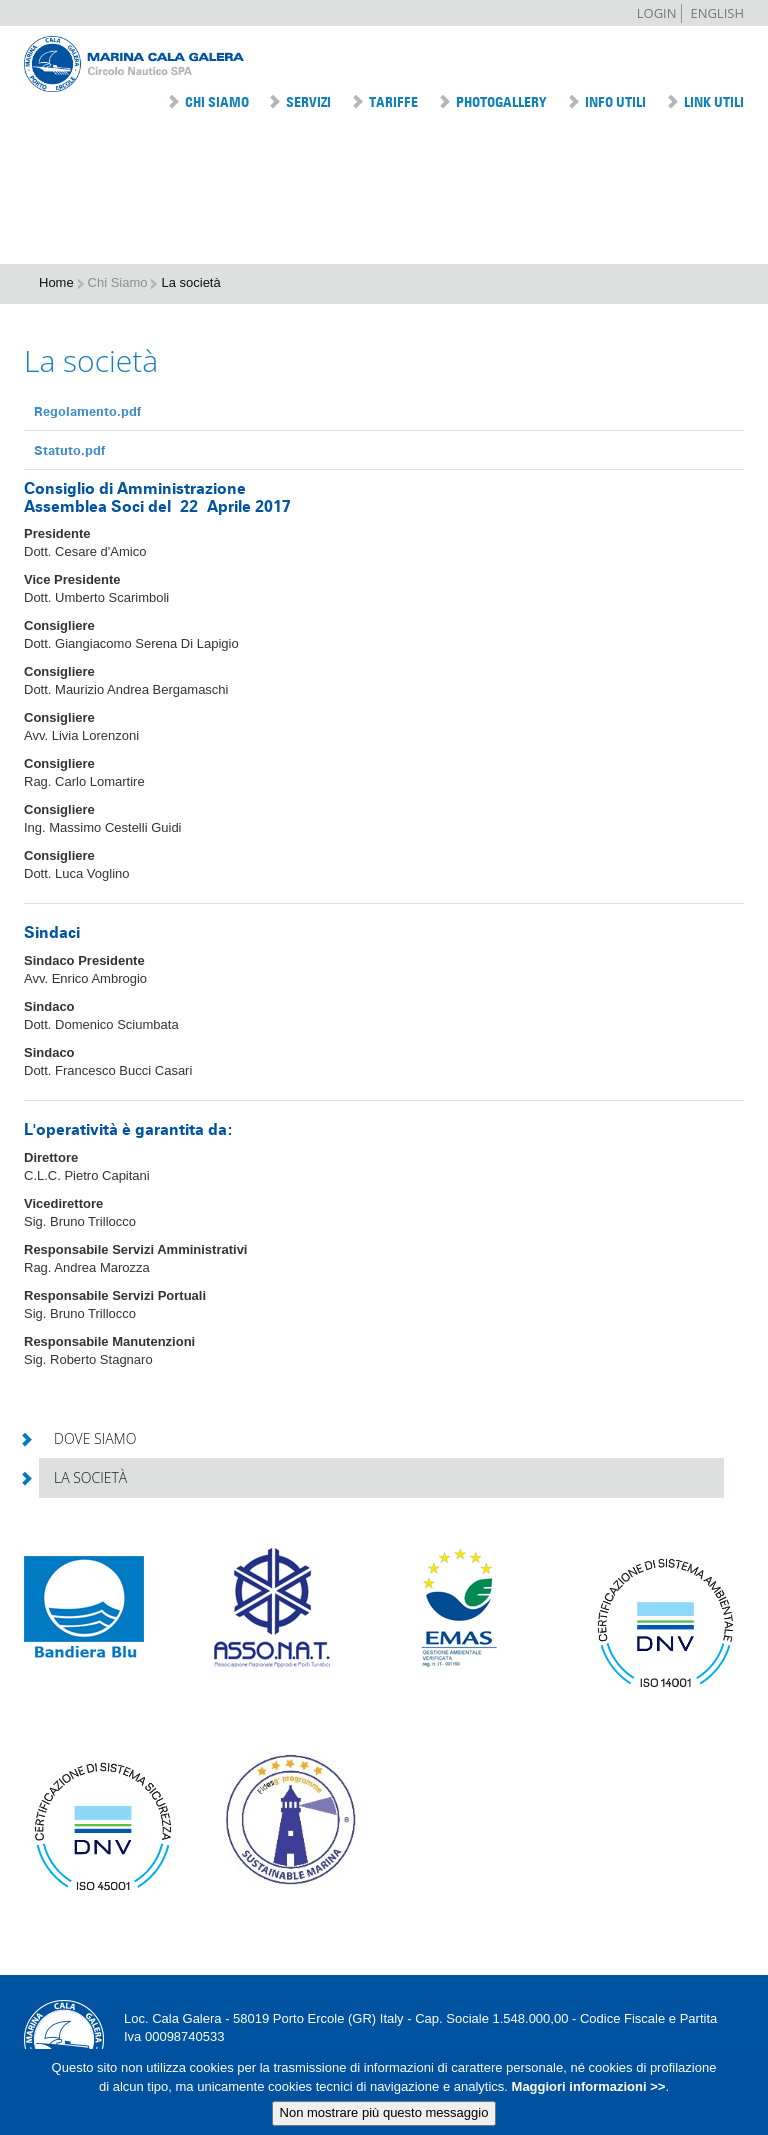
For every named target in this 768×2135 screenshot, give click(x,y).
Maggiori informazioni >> (586, 2093)
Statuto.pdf (69, 450)
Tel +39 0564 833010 (358, 2054)
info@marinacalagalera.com (205, 2054)
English (717, 13)
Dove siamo (87, 1438)
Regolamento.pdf (87, 411)
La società (83, 1477)
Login (657, 13)
